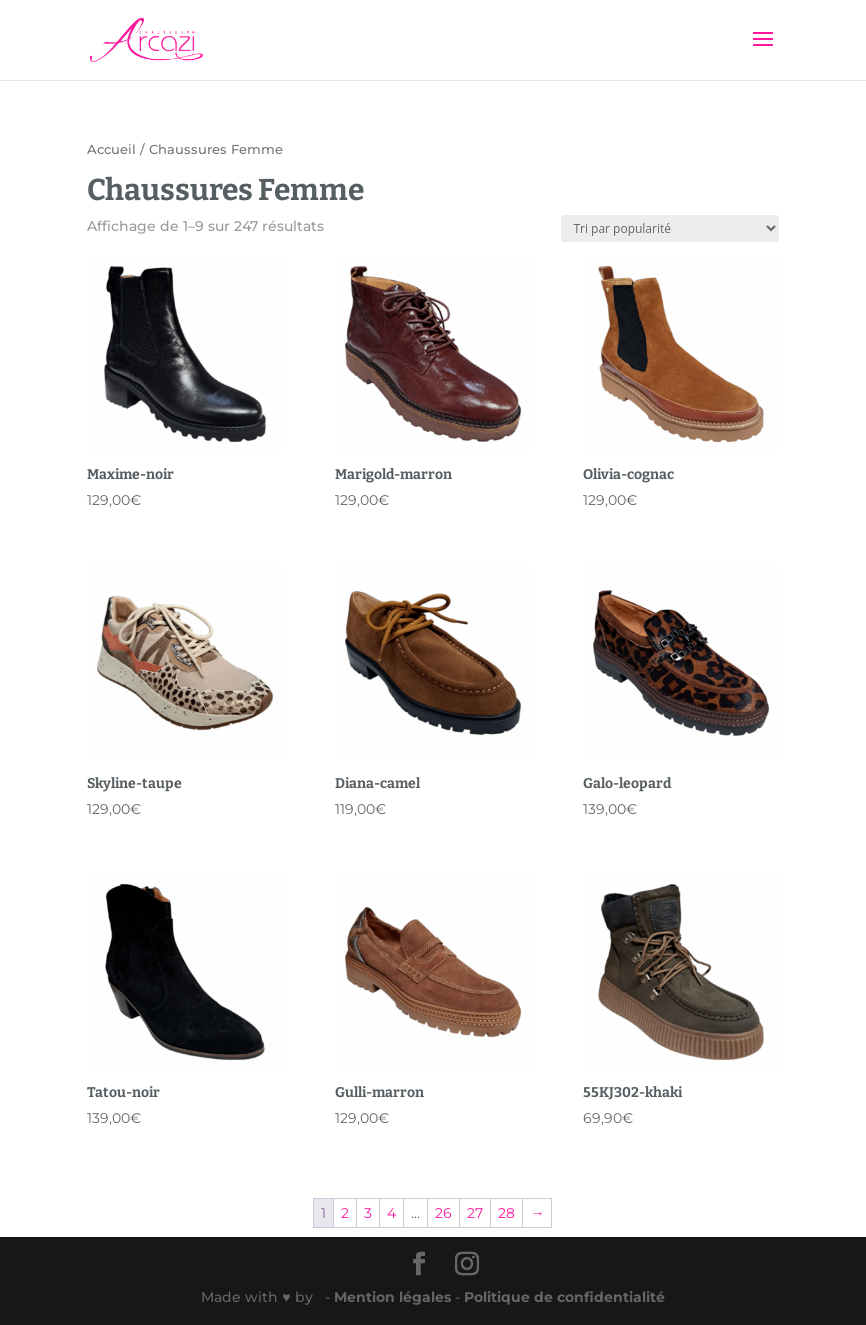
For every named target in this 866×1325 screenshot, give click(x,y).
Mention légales (394, 1297)
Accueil (111, 149)
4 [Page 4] (391, 1213)
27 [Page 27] (475, 1213)
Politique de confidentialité (564, 1297)
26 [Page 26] (443, 1213)
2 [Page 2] (345, 1213)
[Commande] (670, 228)
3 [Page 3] (368, 1213)
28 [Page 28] (506, 1213)
